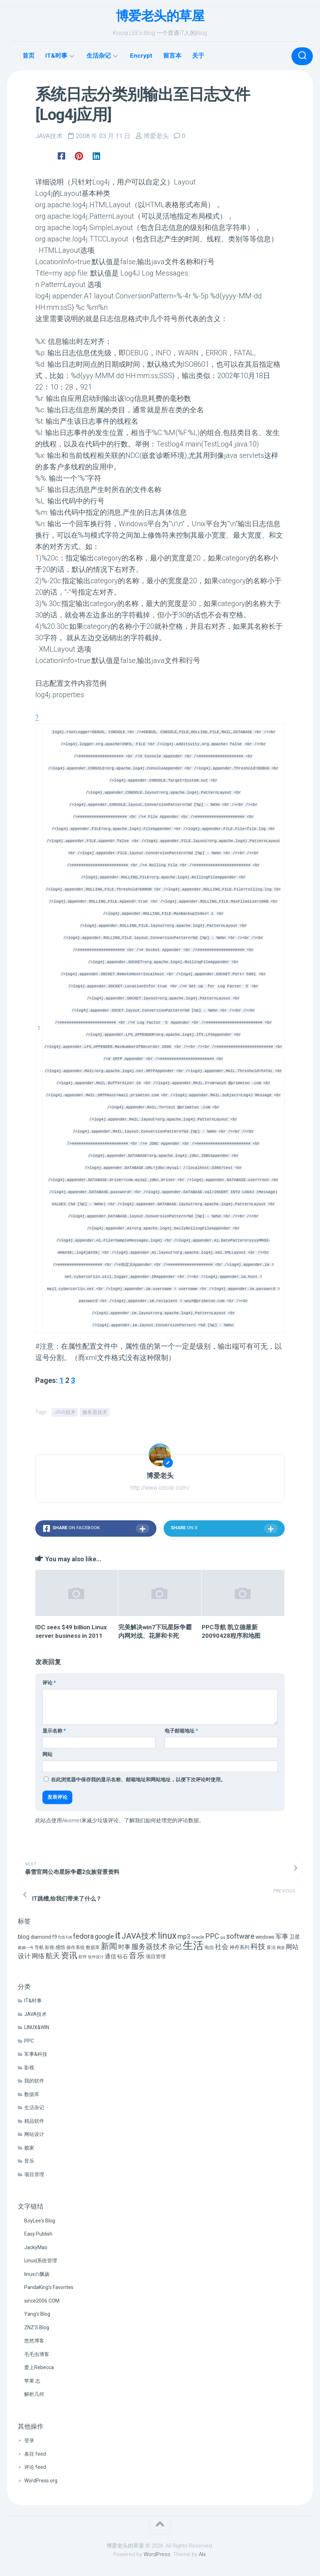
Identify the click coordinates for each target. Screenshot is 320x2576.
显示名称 (54, 1730)
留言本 (172, 55)
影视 (29, 2067)
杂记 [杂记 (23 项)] (175, 1946)
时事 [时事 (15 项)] (124, 1946)
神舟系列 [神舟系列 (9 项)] (239, 1947)
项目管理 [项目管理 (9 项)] (156, 1956)
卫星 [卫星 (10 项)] (294, 1936)
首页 (28, 55)
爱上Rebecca (39, 2367)
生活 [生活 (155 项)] (193, 1945)
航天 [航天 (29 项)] (53, 1955)
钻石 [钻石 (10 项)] (122, 1956)
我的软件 (34, 2080)
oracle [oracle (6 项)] (197, 1936)
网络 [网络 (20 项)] (38, 1955)
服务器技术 (94, 1411)
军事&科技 (35, 2054)
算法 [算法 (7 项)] (271, 1946)
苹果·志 (32, 2380)
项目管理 (34, 2174)
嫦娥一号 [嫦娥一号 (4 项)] (25, 1947)
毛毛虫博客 (36, 2353)
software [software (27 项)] (240, 1936)
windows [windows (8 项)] (265, 1936)
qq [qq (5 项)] (222, 1936)
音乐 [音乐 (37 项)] (137, 1955)
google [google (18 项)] (104, 1936)
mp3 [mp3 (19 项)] (183, 1936)
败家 (29, 2147)
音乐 (29, 2160)
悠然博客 (34, 2340)
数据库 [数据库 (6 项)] (93, 1946)
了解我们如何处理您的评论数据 (161, 1820)
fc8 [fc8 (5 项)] (69, 1936)
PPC (29, 2040)
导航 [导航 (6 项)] (39, 1946)
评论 (49, 1682)
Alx (202, 2554)
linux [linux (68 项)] (167, 1935)
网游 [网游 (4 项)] (281, 1947)
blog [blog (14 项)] (24, 1936)
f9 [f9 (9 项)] (54, 1937)
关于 (198, 55)
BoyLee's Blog (39, 2220)
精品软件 (34, 2120)
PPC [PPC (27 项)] (212, 1936)
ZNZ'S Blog (36, 2327)
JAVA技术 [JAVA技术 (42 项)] (139, 1935)
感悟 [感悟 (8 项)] (60, 1946)
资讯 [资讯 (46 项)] (69, 1955)
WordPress (157, 2554)
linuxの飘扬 (37, 2273)
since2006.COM (42, 2300)
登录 (29, 2440)
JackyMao (35, 2247)
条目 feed (35, 2453)
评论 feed (35, 2467)
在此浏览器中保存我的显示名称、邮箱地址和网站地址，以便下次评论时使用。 (138, 1779)
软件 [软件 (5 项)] (82, 1956)
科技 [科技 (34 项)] (258, 1945)
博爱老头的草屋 (160, 16)
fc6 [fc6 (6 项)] (61, 1936)
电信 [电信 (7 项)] (209, 1946)
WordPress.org (40, 2480)
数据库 (31, 2093)
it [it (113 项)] (117, 1935)
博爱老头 (156, 136)
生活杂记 (99, 55)
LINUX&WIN (36, 2027)
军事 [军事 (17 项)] (281, 1936)
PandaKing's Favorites (48, 2287)
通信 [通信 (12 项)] (110, 1956)
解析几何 (34, 2394)
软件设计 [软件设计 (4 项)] (96, 1956)
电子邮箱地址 (181, 1730)
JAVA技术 (49, 136)
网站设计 (34, 2134)
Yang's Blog (37, 2313)
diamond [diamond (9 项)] (41, 1937)
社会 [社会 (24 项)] (221, 1946)
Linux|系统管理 (40, 2260)
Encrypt (141, 55)
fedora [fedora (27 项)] (83, 1936)
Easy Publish (38, 2233)
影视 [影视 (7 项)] (49, 1946)
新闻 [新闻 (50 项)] (109, 1945)
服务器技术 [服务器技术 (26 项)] (149, 1946)
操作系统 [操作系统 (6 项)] (75, 1946)
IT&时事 (56, 55)
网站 (47, 1754)
